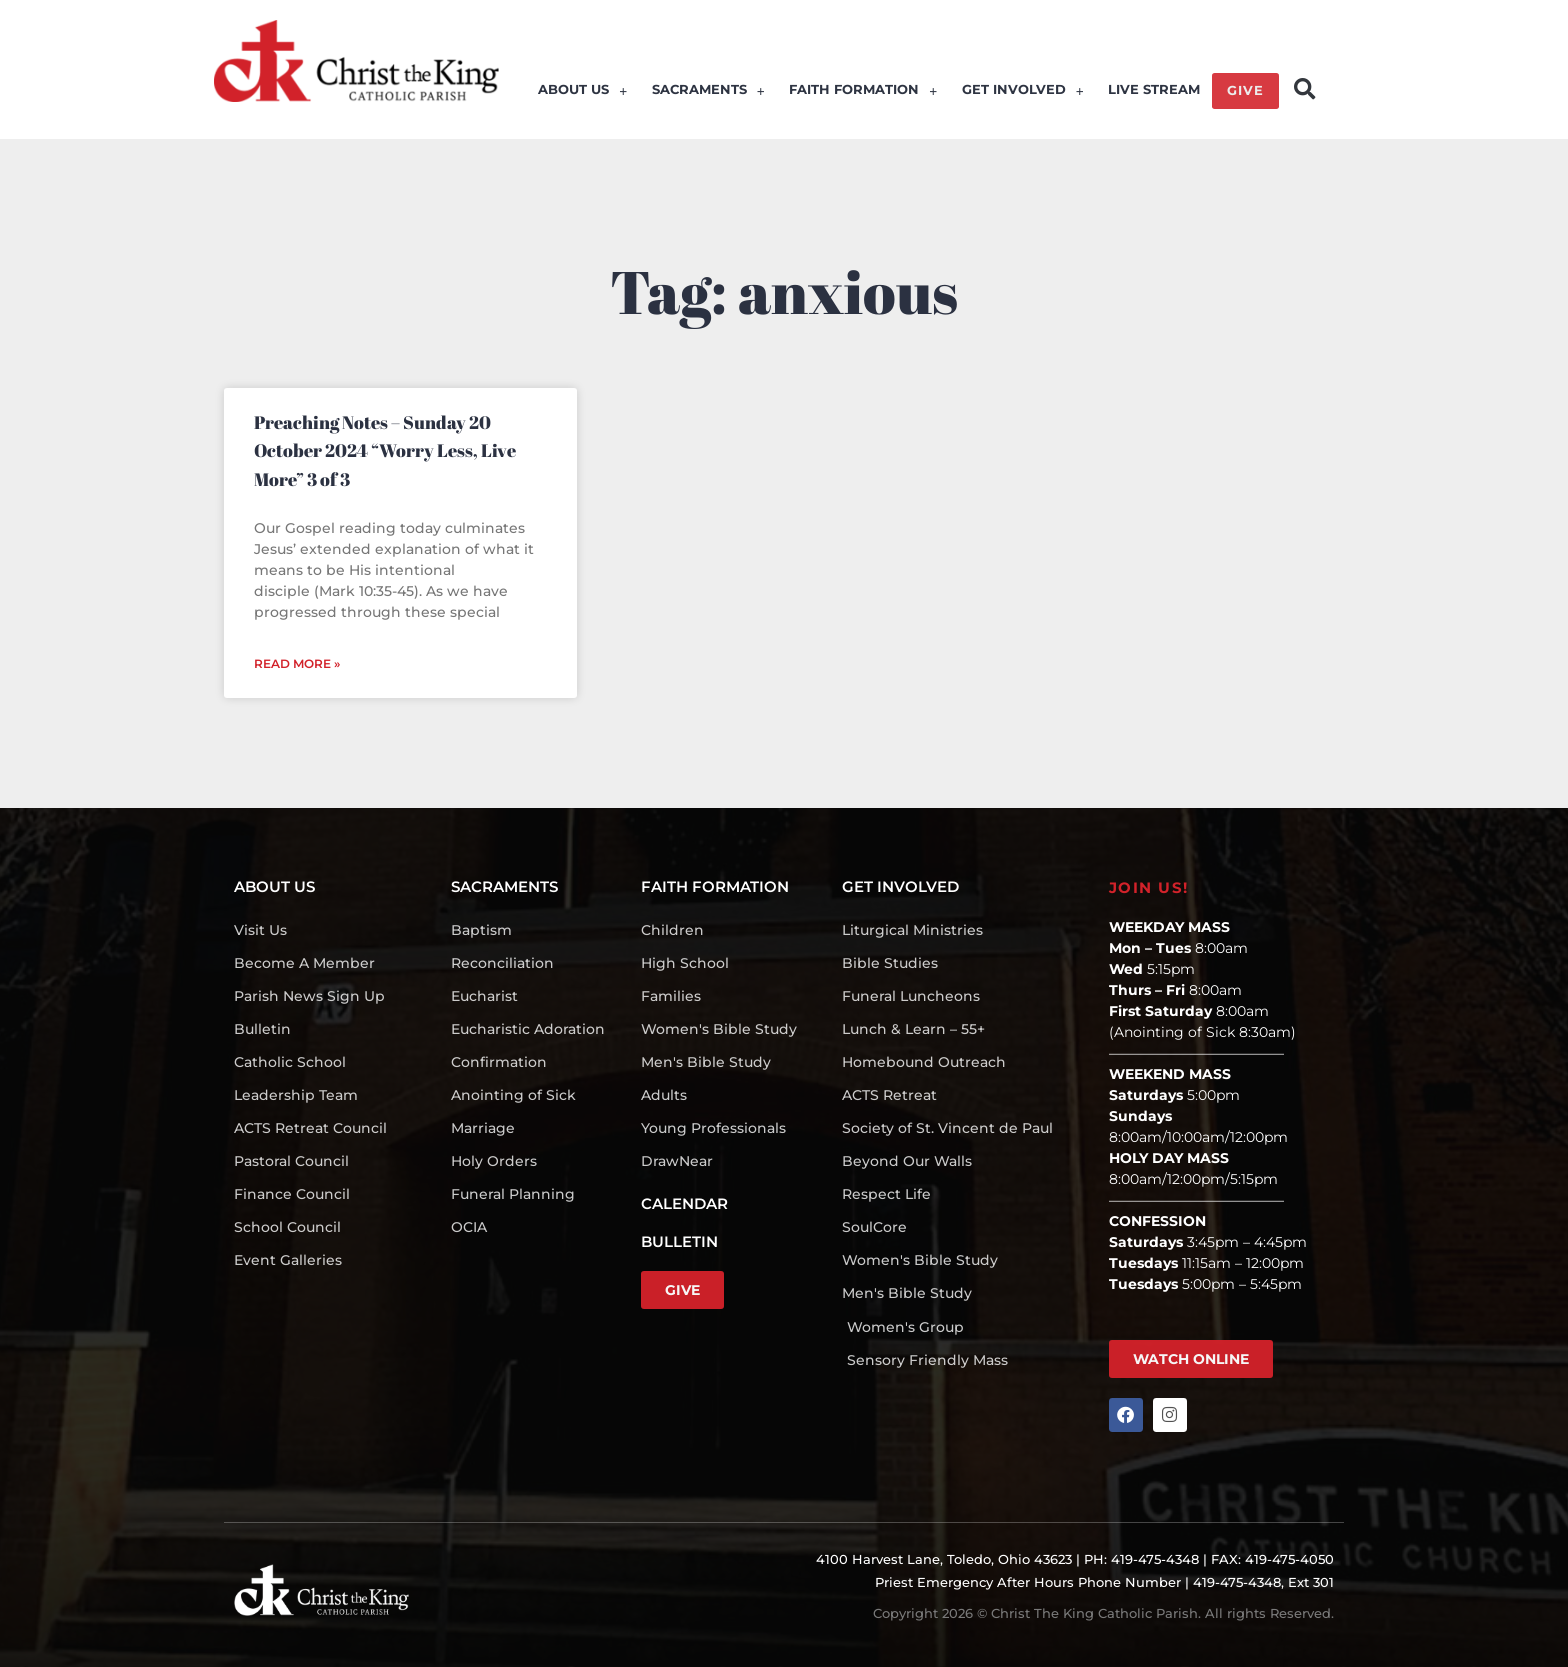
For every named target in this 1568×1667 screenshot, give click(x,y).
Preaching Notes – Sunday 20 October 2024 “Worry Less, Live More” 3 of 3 (385, 450)
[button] (1304, 89)
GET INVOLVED (1023, 92)
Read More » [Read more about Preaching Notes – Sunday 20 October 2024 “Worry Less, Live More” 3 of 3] (297, 663)
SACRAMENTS (709, 92)
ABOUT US (584, 92)
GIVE (1245, 92)
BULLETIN (679, 1241)
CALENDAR (684, 1203)
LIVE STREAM (1154, 92)
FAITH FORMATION (864, 92)
